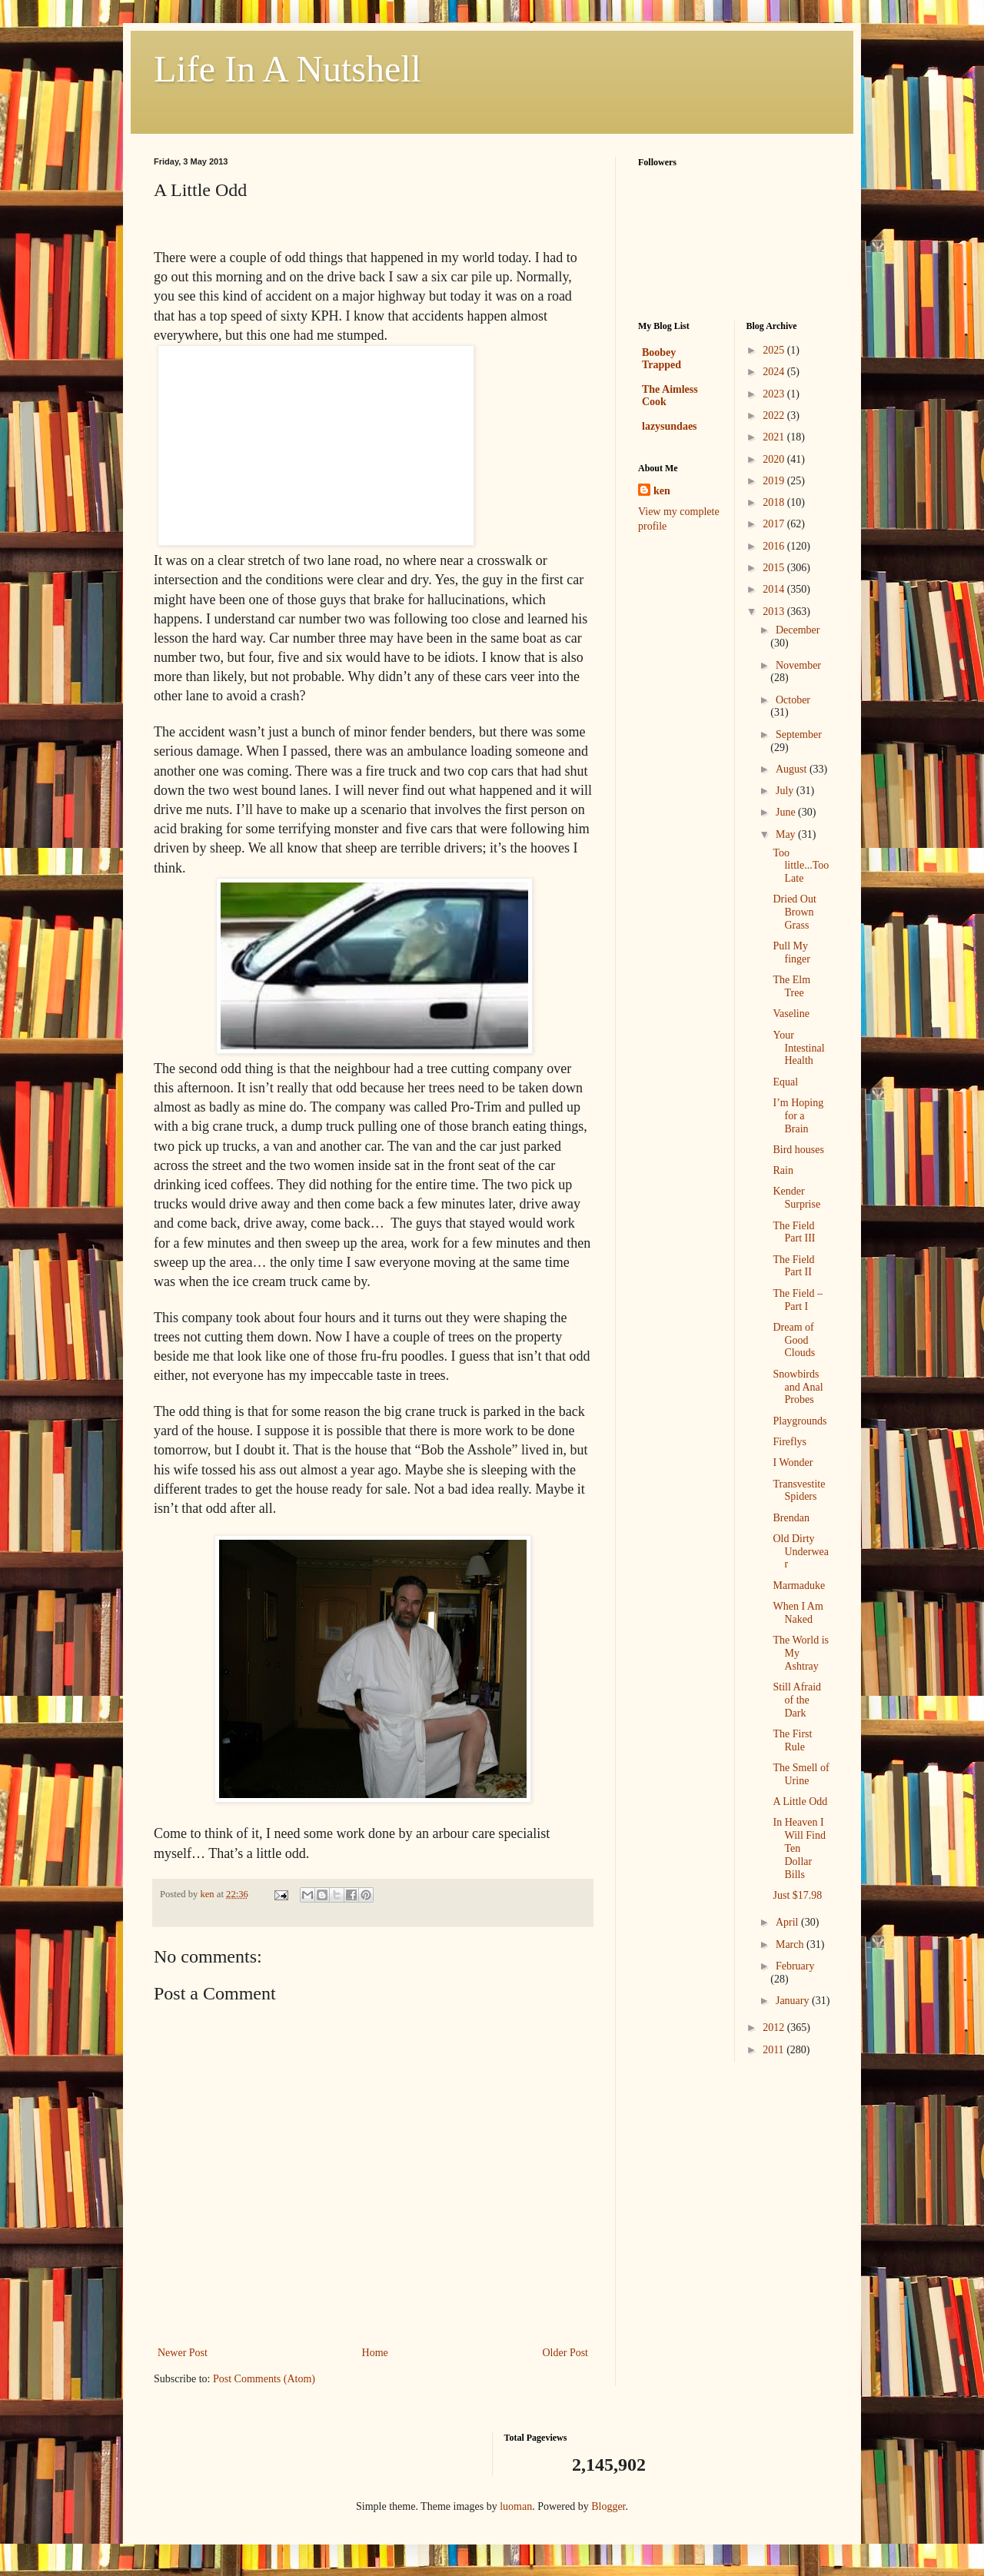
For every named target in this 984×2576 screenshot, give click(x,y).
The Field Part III (794, 1232)
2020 (775, 459)
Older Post (566, 2352)
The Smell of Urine (801, 1774)
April (788, 1922)
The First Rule (792, 1740)
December (798, 630)
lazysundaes (669, 426)
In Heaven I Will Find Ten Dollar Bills (799, 1848)
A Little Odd (800, 1801)
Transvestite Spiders (799, 1490)
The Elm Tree (791, 986)
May (787, 834)
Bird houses (798, 1149)
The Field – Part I (798, 1300)
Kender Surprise (796, 1197)
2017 (775, 524)
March (791, 1944)
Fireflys (789, 1442)
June (787, 812)
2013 (775, 611)
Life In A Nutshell (287, 68)
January (794, 2000)
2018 (775, 502)
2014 (775, 589)
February (795, 1966)
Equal (785, 1082)
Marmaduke (799, 1585)
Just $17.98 (797, 1895)
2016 (775, 546)
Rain (783, 1170)
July (786, 790)
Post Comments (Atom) (264, 2379)
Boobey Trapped (661, 359)
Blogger (608, 2506)
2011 (774, 2050)
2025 (775, 350)
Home (375, 2352)
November (798, 665)
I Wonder (793, 1462)
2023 (775, 394)
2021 (775, 437)
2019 (775, 481)
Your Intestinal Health (798, 1048)
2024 (775, 371)
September (799, 734)
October (793, 700)
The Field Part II (793, 1266)
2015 (775, 567)
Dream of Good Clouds (794, 1340)
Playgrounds (799, 1421)
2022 (775, 415)
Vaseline (791, 1013)
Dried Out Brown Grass (794, 912)
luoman (516, 2506)
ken (661, 491)
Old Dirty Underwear (801, 1552)
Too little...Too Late (801, 866)
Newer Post (183, 2352)
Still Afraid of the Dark (797, 1700)
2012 (775, 2027)
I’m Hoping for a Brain (798, 1116)
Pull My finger (791, 952)
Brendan (791, 1518)
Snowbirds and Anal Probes (798, 1387)
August (792, 769)
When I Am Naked (798, 1612)
